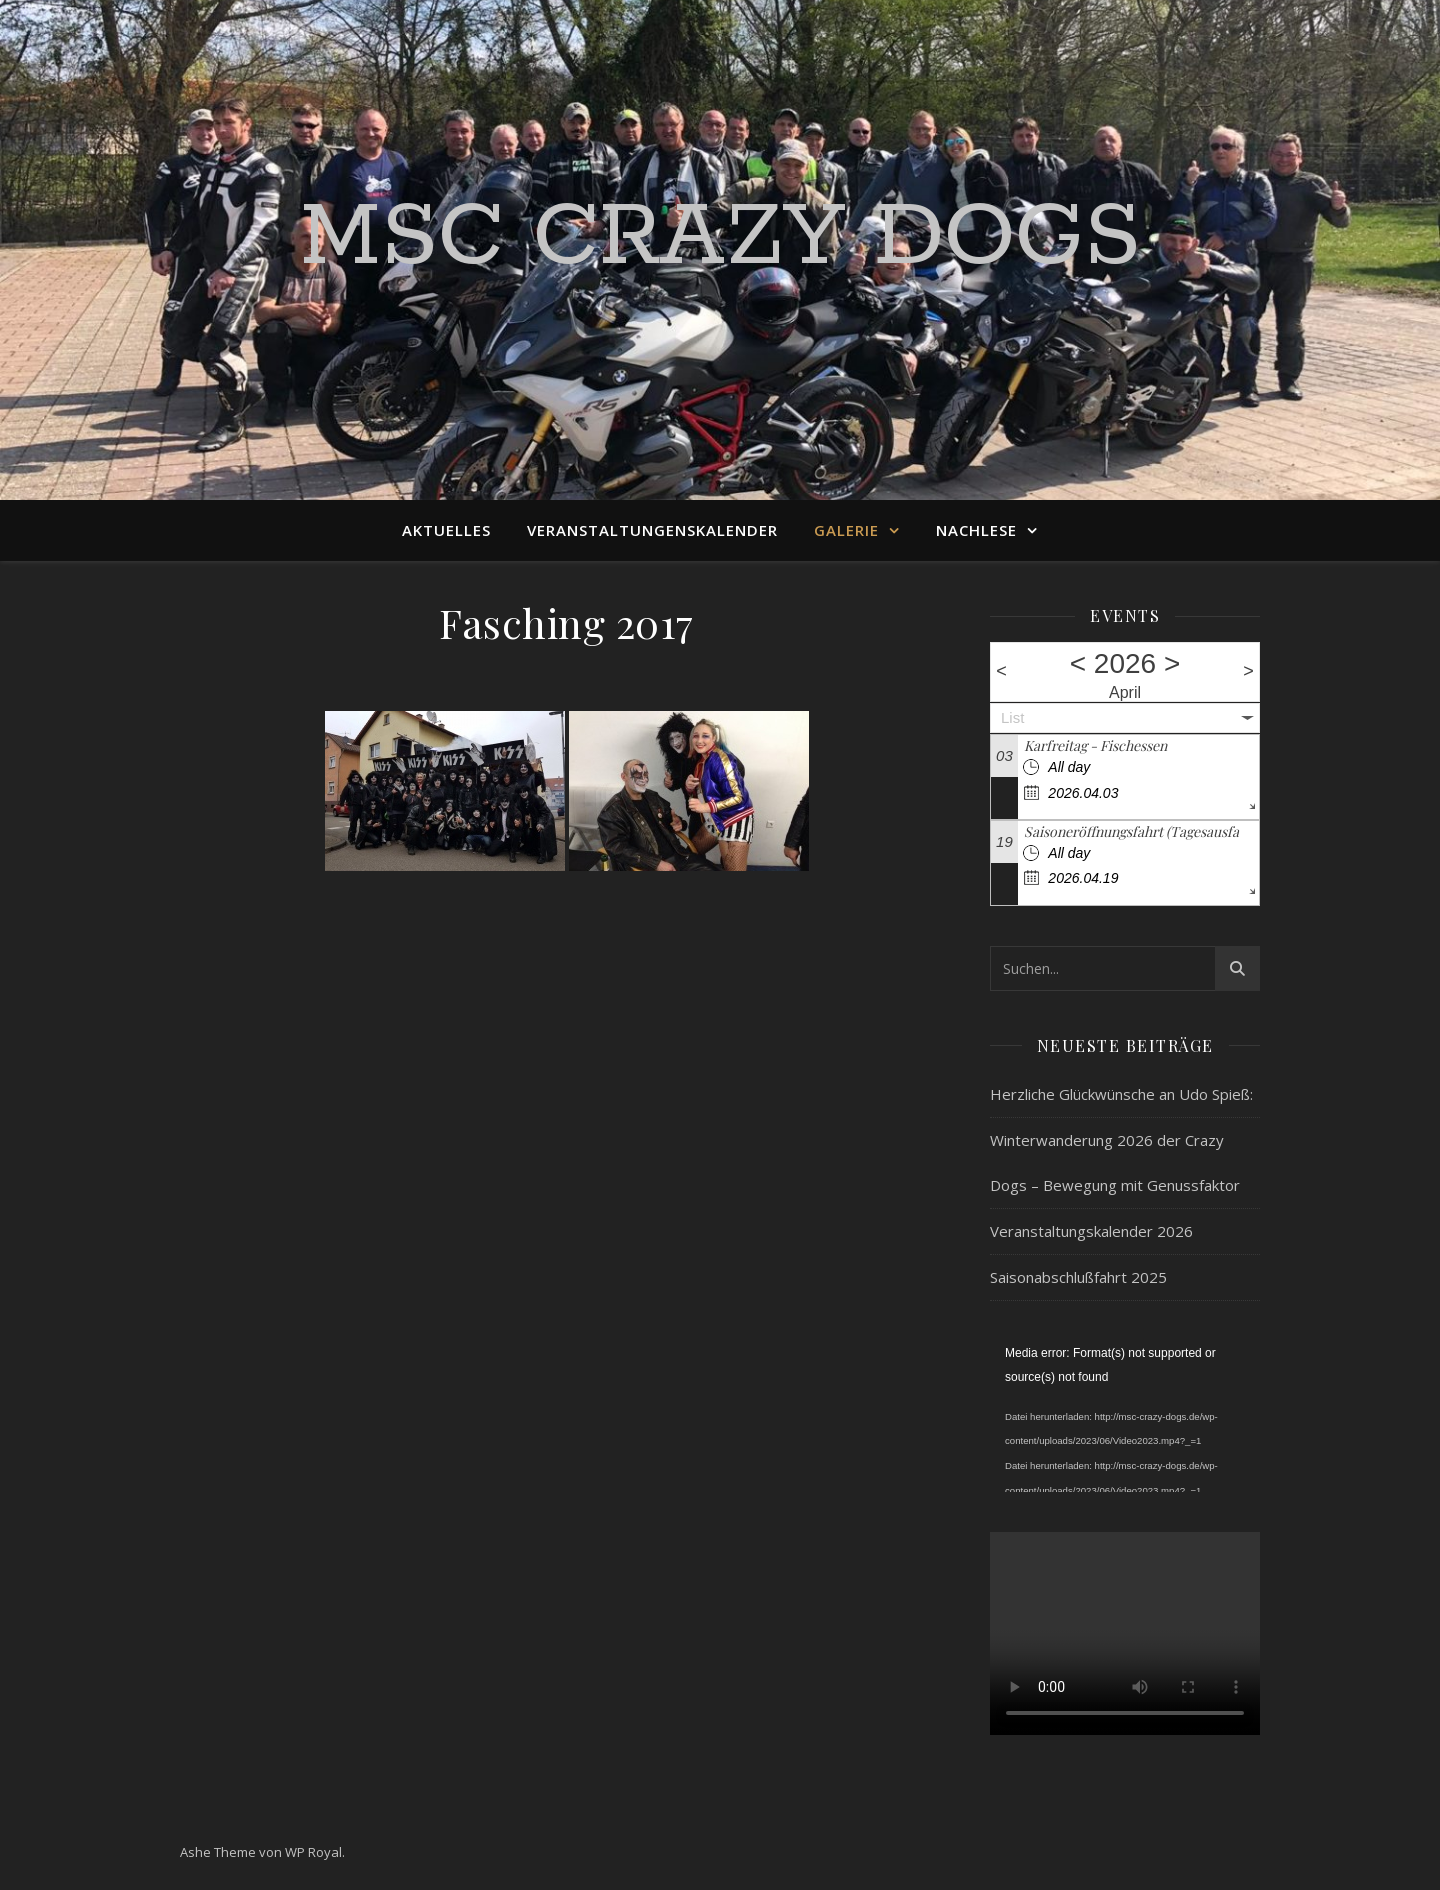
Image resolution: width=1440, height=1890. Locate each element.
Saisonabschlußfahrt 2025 (1078, 1277)
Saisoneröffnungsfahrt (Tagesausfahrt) (1143, 831)
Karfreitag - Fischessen (1095, 745)
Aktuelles (446, 530)
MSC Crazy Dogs (720, 238)
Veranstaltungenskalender (652, 530)
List (1012, 717)
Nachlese (976, 530)
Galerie (846, 530)
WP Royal (313, 1852)
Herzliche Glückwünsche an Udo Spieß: (1121, 1094)
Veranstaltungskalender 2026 (1091, 1231)
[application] (1125, 1417)
